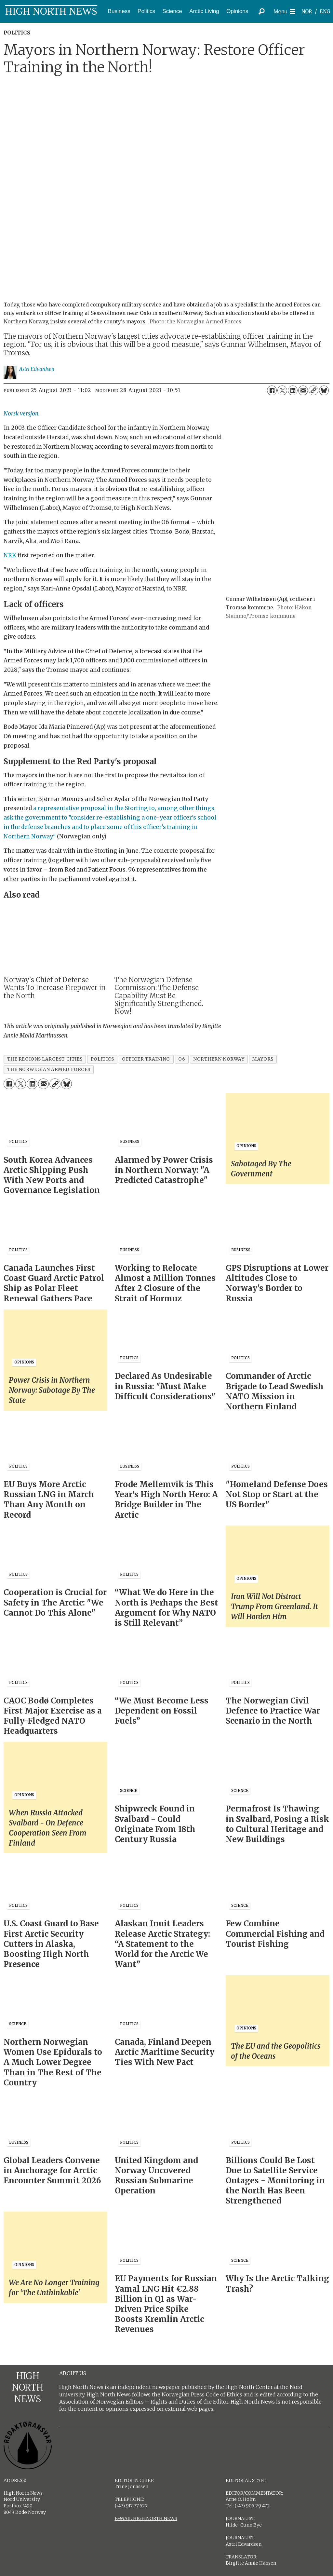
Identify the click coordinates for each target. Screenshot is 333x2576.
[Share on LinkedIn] (293, 390)
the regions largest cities (45, 1059)
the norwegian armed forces (48, 1069)
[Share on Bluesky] (324, 390)
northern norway (218, 1059)
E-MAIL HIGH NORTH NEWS (146, 2518)
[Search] (262, 11)
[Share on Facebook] (272, 390)
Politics (146, 11)
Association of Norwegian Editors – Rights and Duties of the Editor (143, 2401)
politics (102, 1059)
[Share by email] (303, 390)
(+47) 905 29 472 (252, 2506)
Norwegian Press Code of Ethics (202, 2394)
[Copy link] (313, 390)
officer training (146, 1059)
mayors (262, 1059)
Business (119, 11)
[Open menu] (284, 11)
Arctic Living (204, 11)
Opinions (237, 11)
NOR (306, 11)
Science (172, 11)
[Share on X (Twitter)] (282, 390)
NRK (10, 555)
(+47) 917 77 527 (131, 2506)
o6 (181, 1059)
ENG (325, 11)
